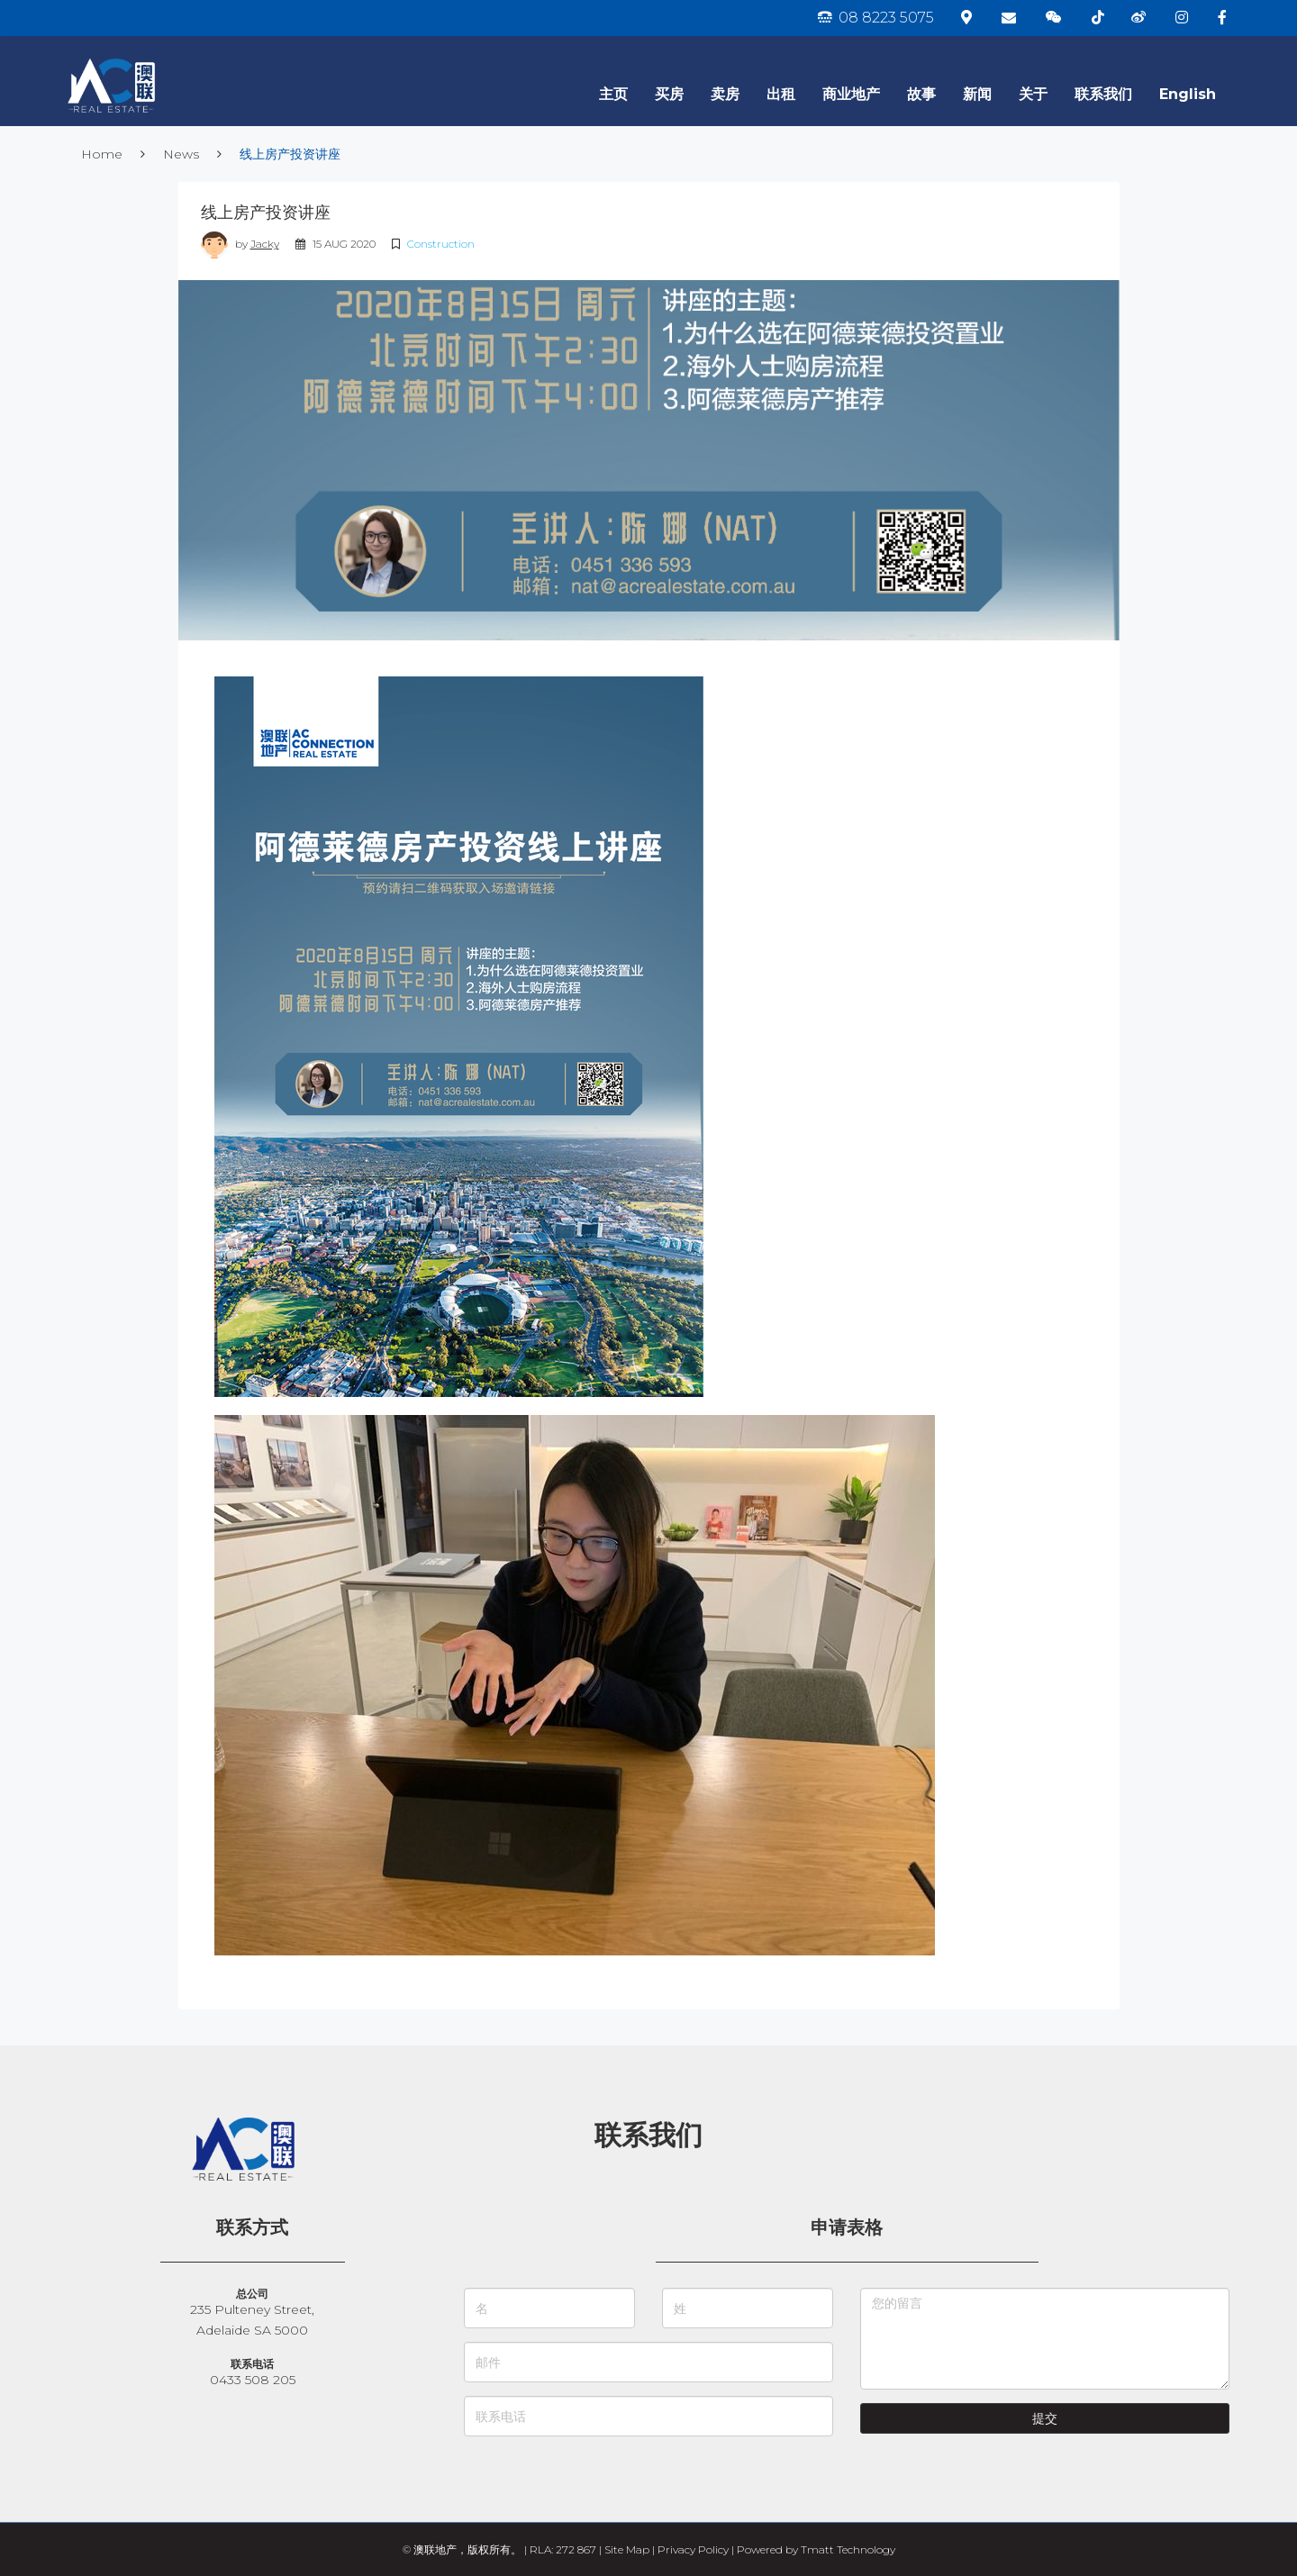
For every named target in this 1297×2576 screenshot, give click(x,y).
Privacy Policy (693, 2549)
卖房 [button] (725, 94)
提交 (1044, 2418)
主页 (613, 94)
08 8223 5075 (876, 17)
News (181, 154)
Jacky (264, 243)
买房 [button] (669, 94)
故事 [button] (921, 94)
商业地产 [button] (851, 94)
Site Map (626, 2549)
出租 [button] (780, 94)
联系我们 (1103, 94)
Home (101, 154)
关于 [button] (1033, 94)
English (1187, 94)
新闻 (977, 94)
